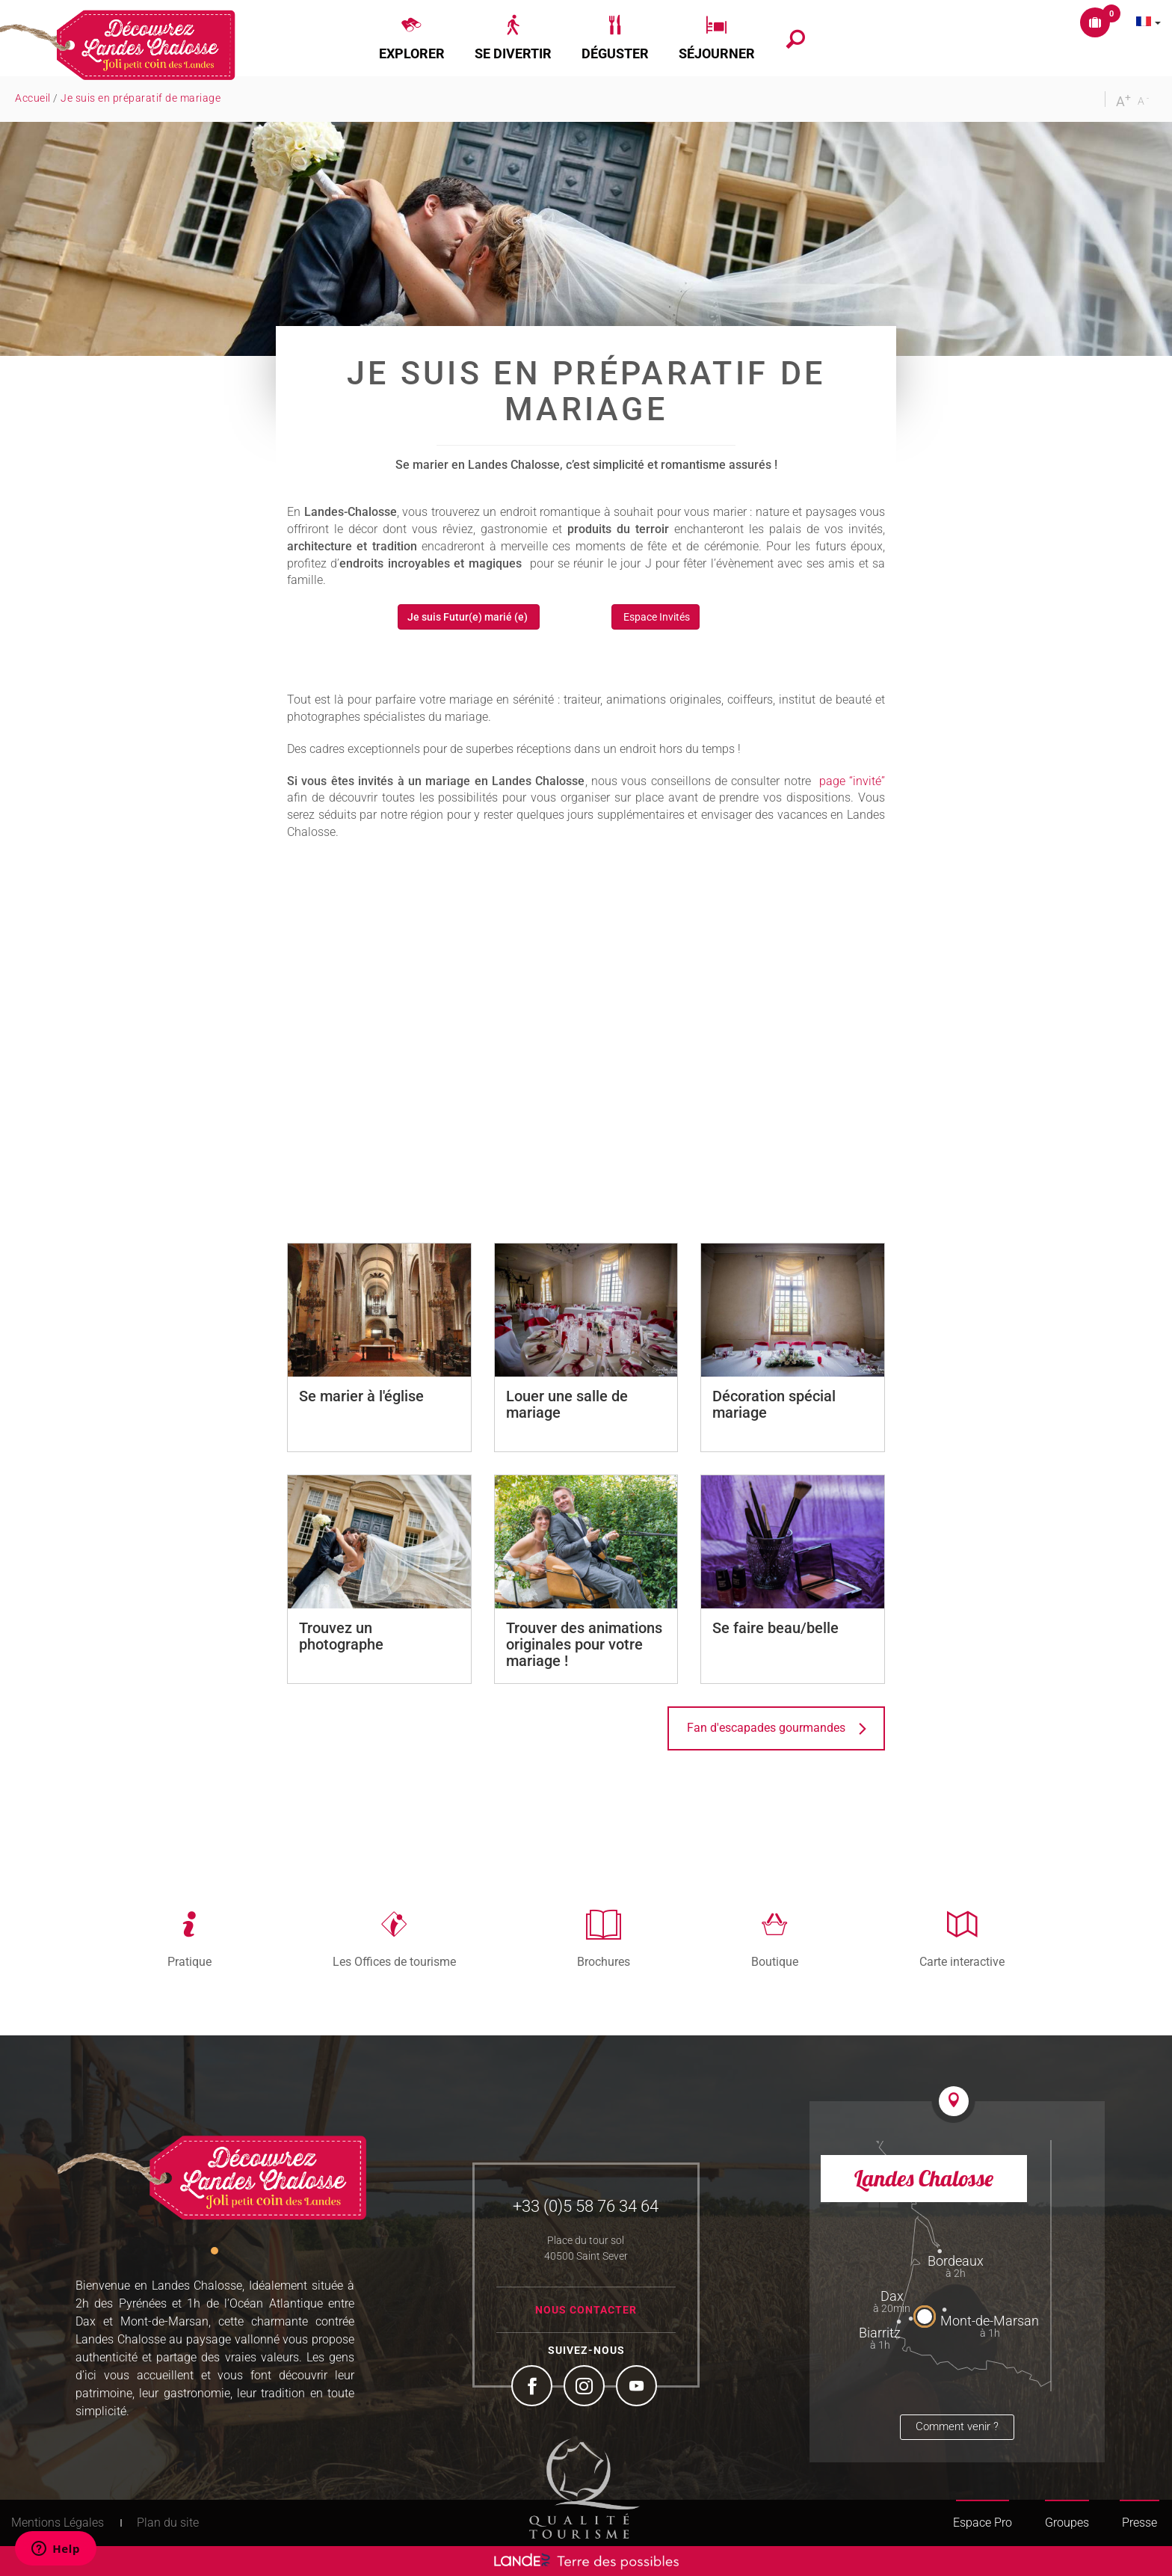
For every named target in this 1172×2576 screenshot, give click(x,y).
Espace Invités (655, 617)
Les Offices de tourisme (394, 1961)
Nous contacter (586, 2310)
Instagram (586, 2387)
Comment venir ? (957, 2426)
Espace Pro (982, 2522)
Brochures (603, 1961)
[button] (412, 38)
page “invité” (852, 781)
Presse (1139, 2522)
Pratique (189, 1961)
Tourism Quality (584, 2488)
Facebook (533, 2387)
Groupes (1067, 2522)
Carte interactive (962, 1961)
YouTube (638, 2387)
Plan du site (168, 2522)
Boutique (774, 1961)
